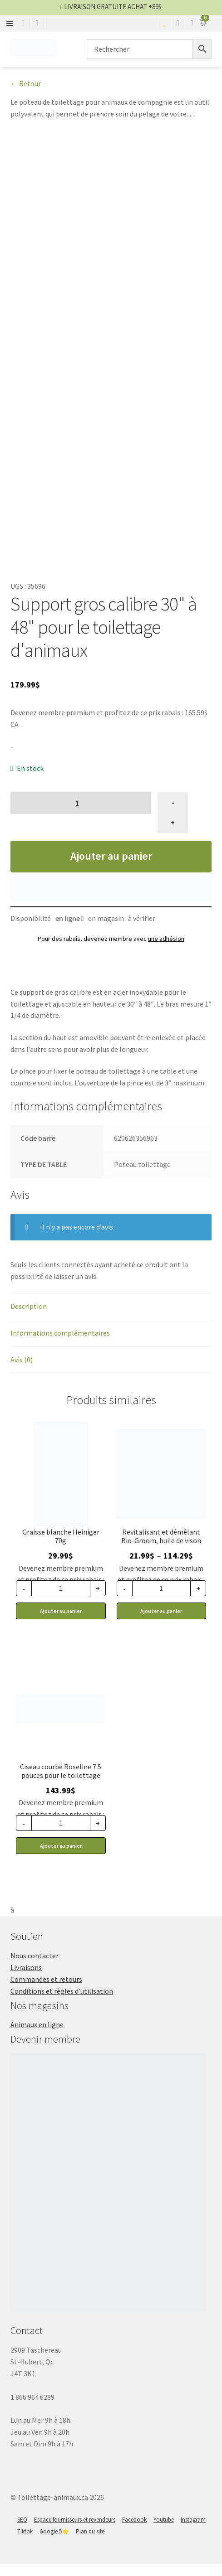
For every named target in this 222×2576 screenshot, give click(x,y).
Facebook (134, 2532)
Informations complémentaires (60, 1345)
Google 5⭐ (54, 2543)
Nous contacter (34, 1967)
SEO (22, 2532)
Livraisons (26, 1979)
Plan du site (90, 2543)
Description (28, 1318)
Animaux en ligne (37, 2036)
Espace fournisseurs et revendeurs (74, 2532)
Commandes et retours (46, 1991)
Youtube (163, 2532)
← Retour (25, 83)
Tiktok (25, 2543)
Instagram (193, 2532)
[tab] (111, 1319)
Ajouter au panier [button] (61, 1623)
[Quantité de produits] (81, 815)
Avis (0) (21, 1371)
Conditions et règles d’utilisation (61, 2003)
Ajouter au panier (111, 868)
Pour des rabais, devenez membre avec (111, 951)
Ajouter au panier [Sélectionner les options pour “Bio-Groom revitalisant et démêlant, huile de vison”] (161, 1623)
